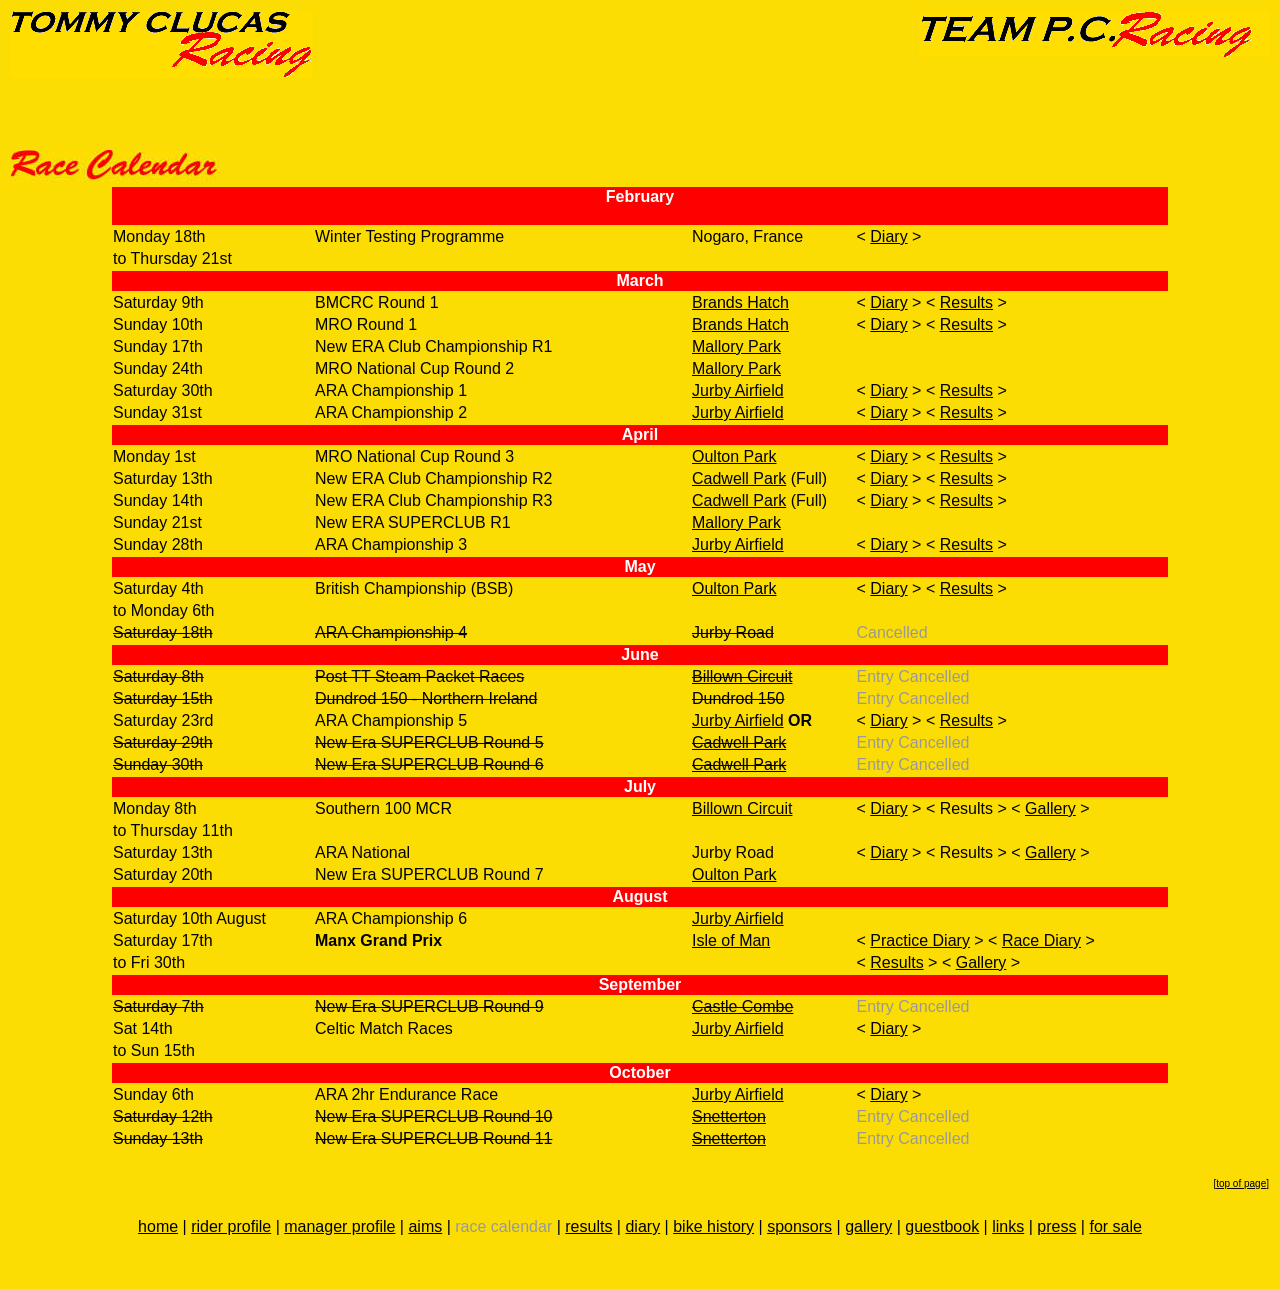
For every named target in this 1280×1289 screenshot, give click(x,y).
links (1008, 1226)
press (1056, 1226)
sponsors (799, 1226)
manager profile (339, 1226)
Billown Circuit (742, 676)
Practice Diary (920, 940)
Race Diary (1041, 940)
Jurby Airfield (738, 390)
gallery (868, 1226)
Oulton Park (734, 456)
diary (642, 1226)
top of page (1241, 1183)
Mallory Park (736, 346)
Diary (888, 236)
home (158, 1226)
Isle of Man (731, 940)
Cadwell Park (739, 478)
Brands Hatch (740, 302)
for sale (1115, 1226)
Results (966, 302)
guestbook (942, 1226)
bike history (713, 1226)
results (588, 1226)
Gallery (1050, 808)
